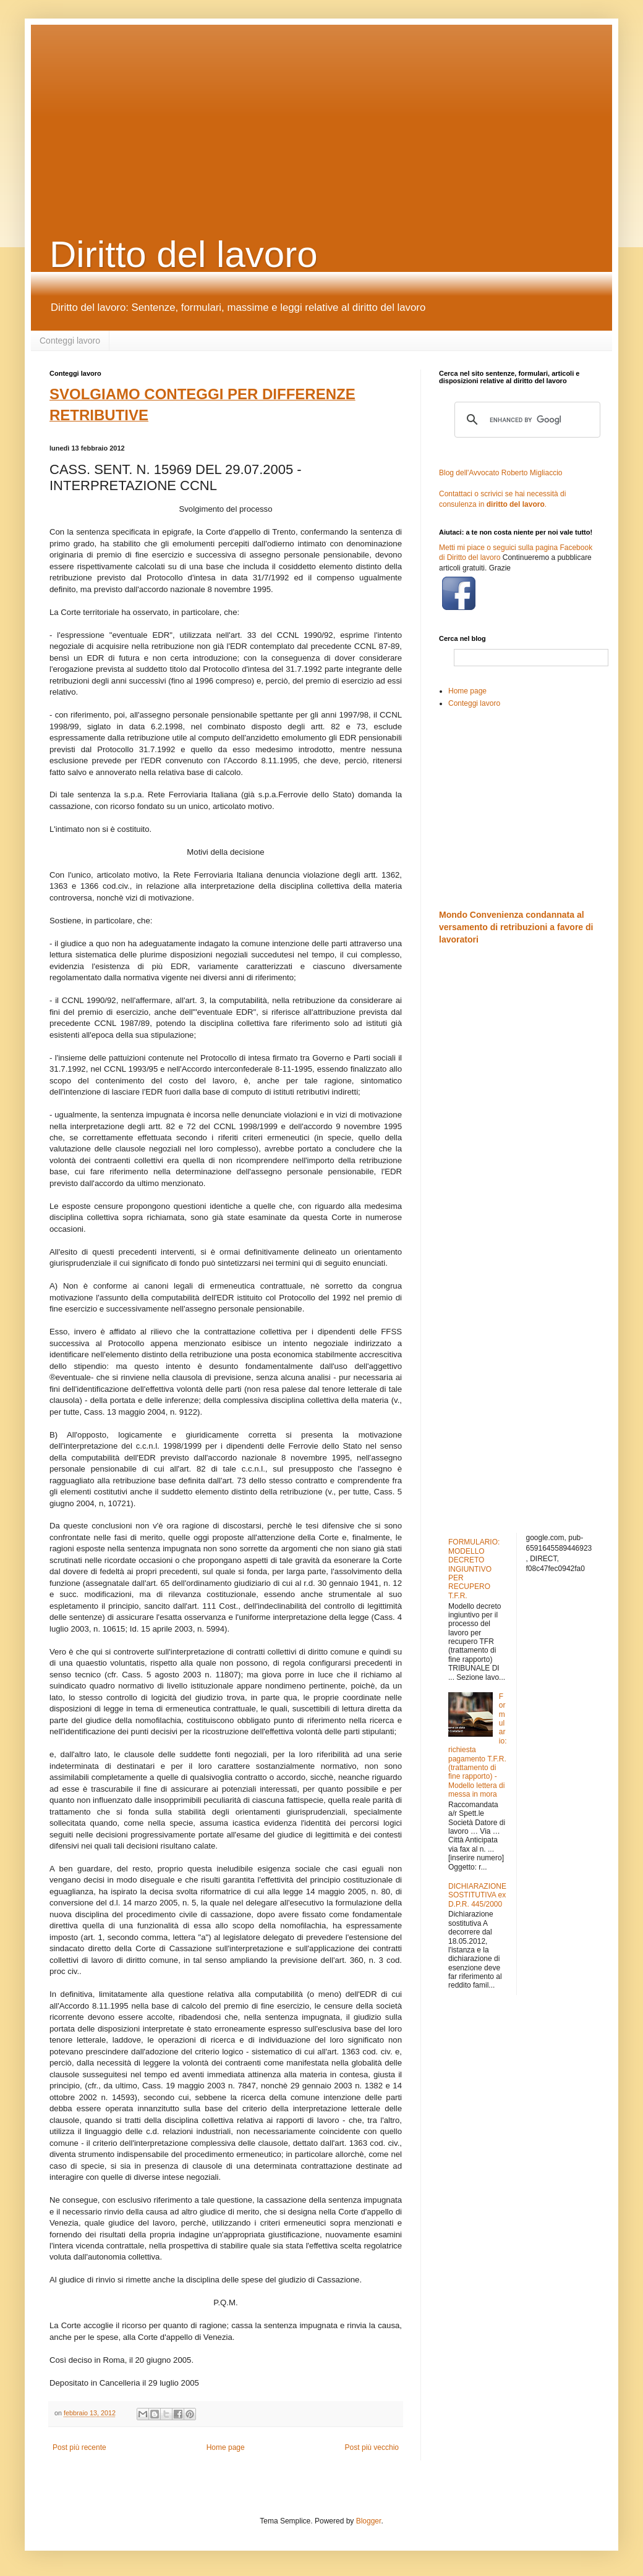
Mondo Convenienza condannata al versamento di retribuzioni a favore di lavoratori (516, 927)
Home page (226, 2447)
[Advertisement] (328, 111)
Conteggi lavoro (70, 340)
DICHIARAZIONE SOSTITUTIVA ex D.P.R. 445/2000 (477, 1895)
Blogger (368, 2521)
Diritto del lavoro (183, 254)
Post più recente (79, 2447)
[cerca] (525, 419)
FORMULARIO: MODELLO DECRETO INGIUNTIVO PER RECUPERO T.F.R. (474, 1568)
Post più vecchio (372, 2447)
